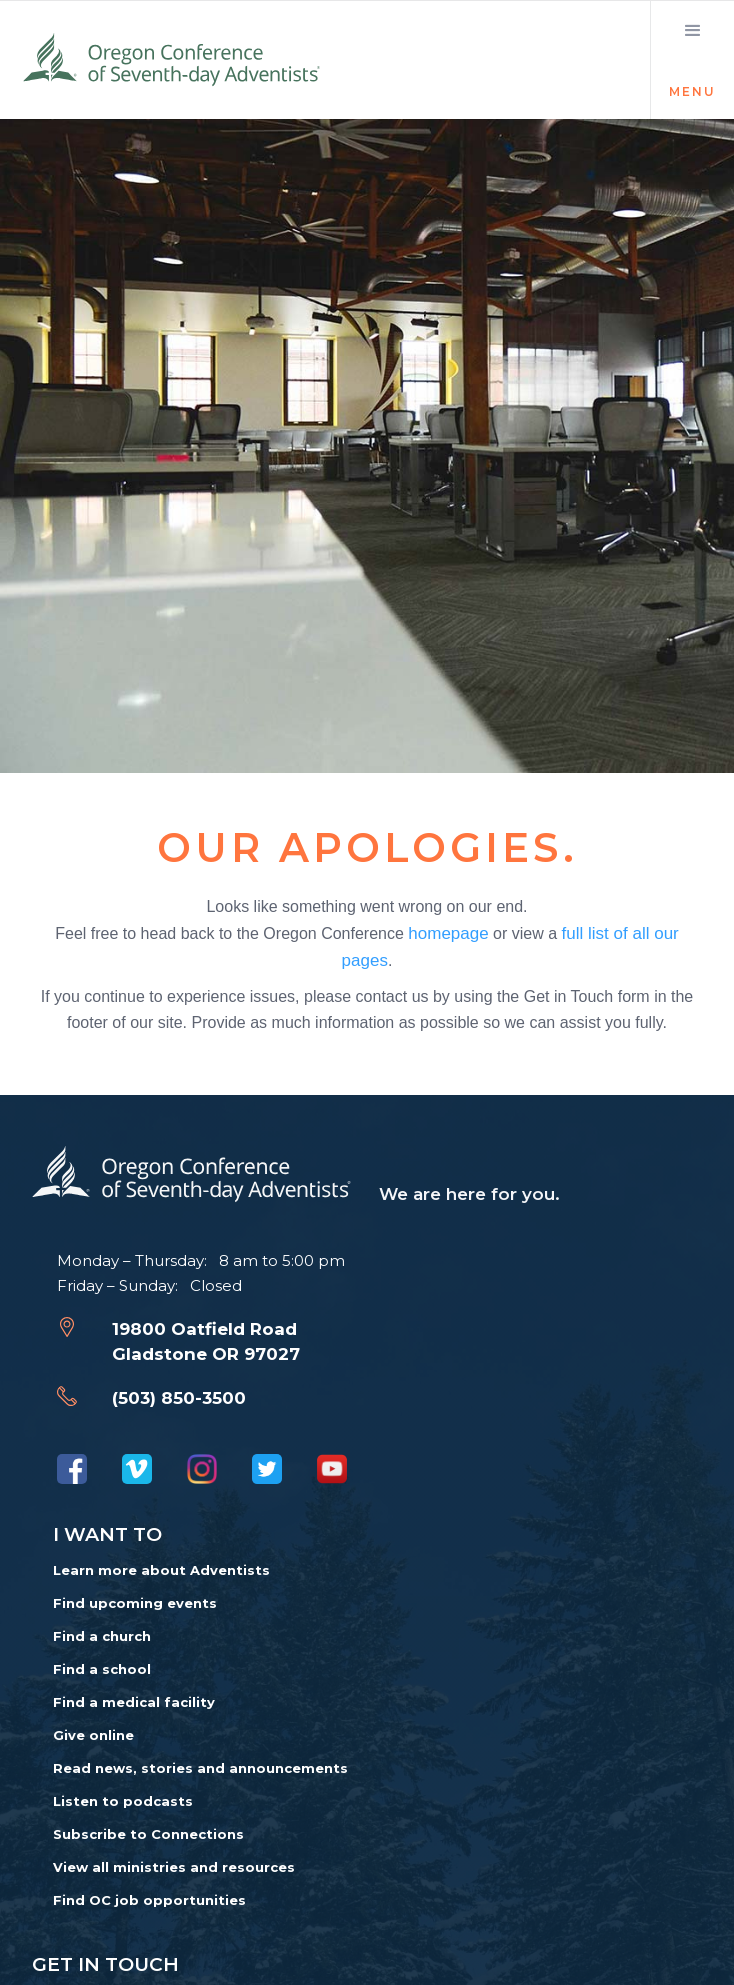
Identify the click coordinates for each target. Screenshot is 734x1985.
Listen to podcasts (123, 1801)
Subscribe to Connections (148, 1834)
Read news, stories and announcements (200, 1768)
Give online (93, 1735)
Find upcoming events (135, 1603)
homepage (448, 932)
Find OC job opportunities (149, 1900)
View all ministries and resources (174, 1867)
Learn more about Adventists (161, 1570)
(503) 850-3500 (179, 1398)
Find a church (102, 1636)
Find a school (102, 1669)
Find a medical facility (134, 1702)
